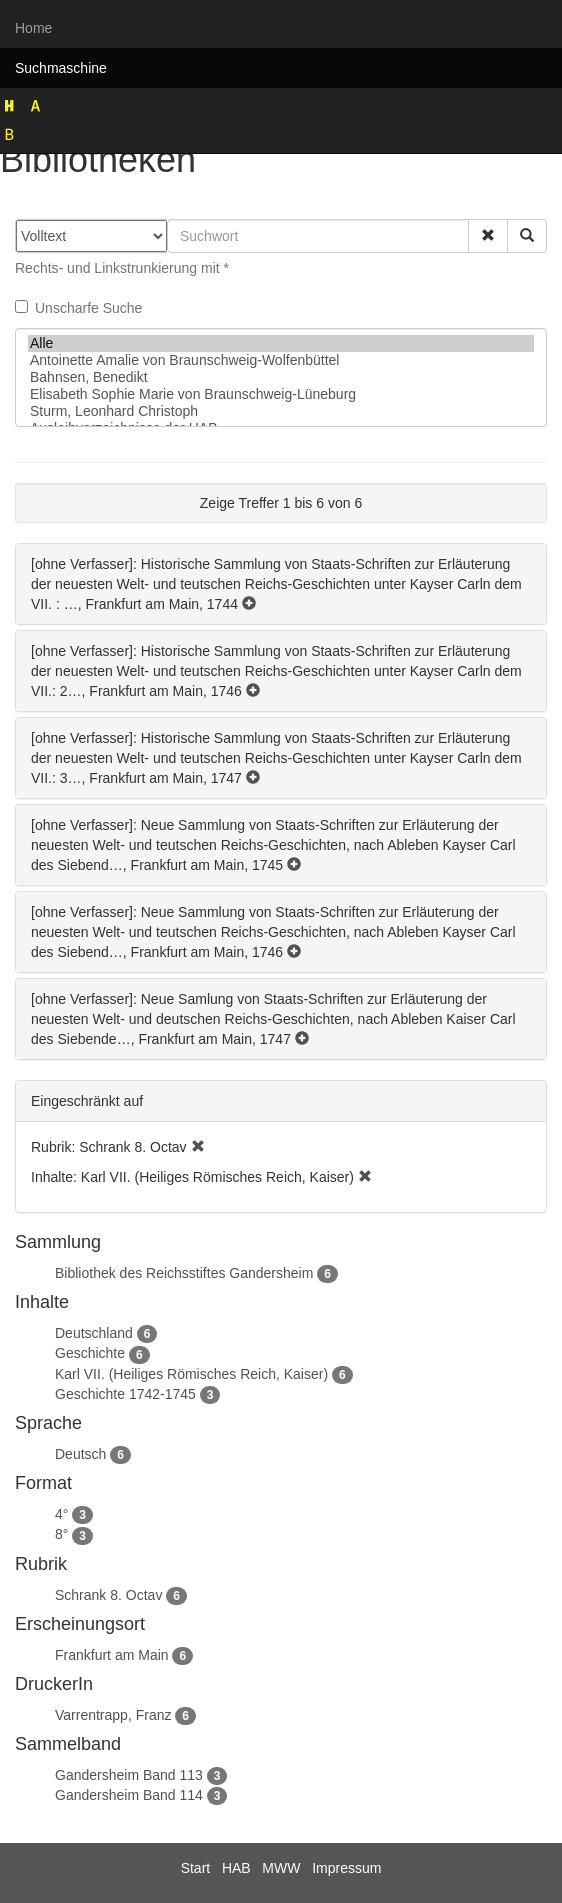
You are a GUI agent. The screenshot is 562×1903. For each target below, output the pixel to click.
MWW (281, 1868)
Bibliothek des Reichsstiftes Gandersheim (184, 1273)
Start (196, 1868)
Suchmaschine (61, 68)
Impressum (346, 1868)
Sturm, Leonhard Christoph (281, 411)
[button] (488, 236)
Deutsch (80, 1454)
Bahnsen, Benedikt (281, 377)
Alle (281, 343)
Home (33, 28)
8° (61, 1534)
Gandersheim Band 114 (129, 1795)
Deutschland (94, 1333)
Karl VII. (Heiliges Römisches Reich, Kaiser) (191, 1374)
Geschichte (90, 1353)
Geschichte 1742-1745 (125, 1394)
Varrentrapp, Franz (113, 1715)
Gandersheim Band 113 (129, 1775)
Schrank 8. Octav (108, 1595)
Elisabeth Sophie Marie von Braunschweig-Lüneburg (281, 394)
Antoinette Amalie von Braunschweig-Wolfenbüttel (281, 360)
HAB (236, 1868)
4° (61, 1514)
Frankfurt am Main (112, 1655)
